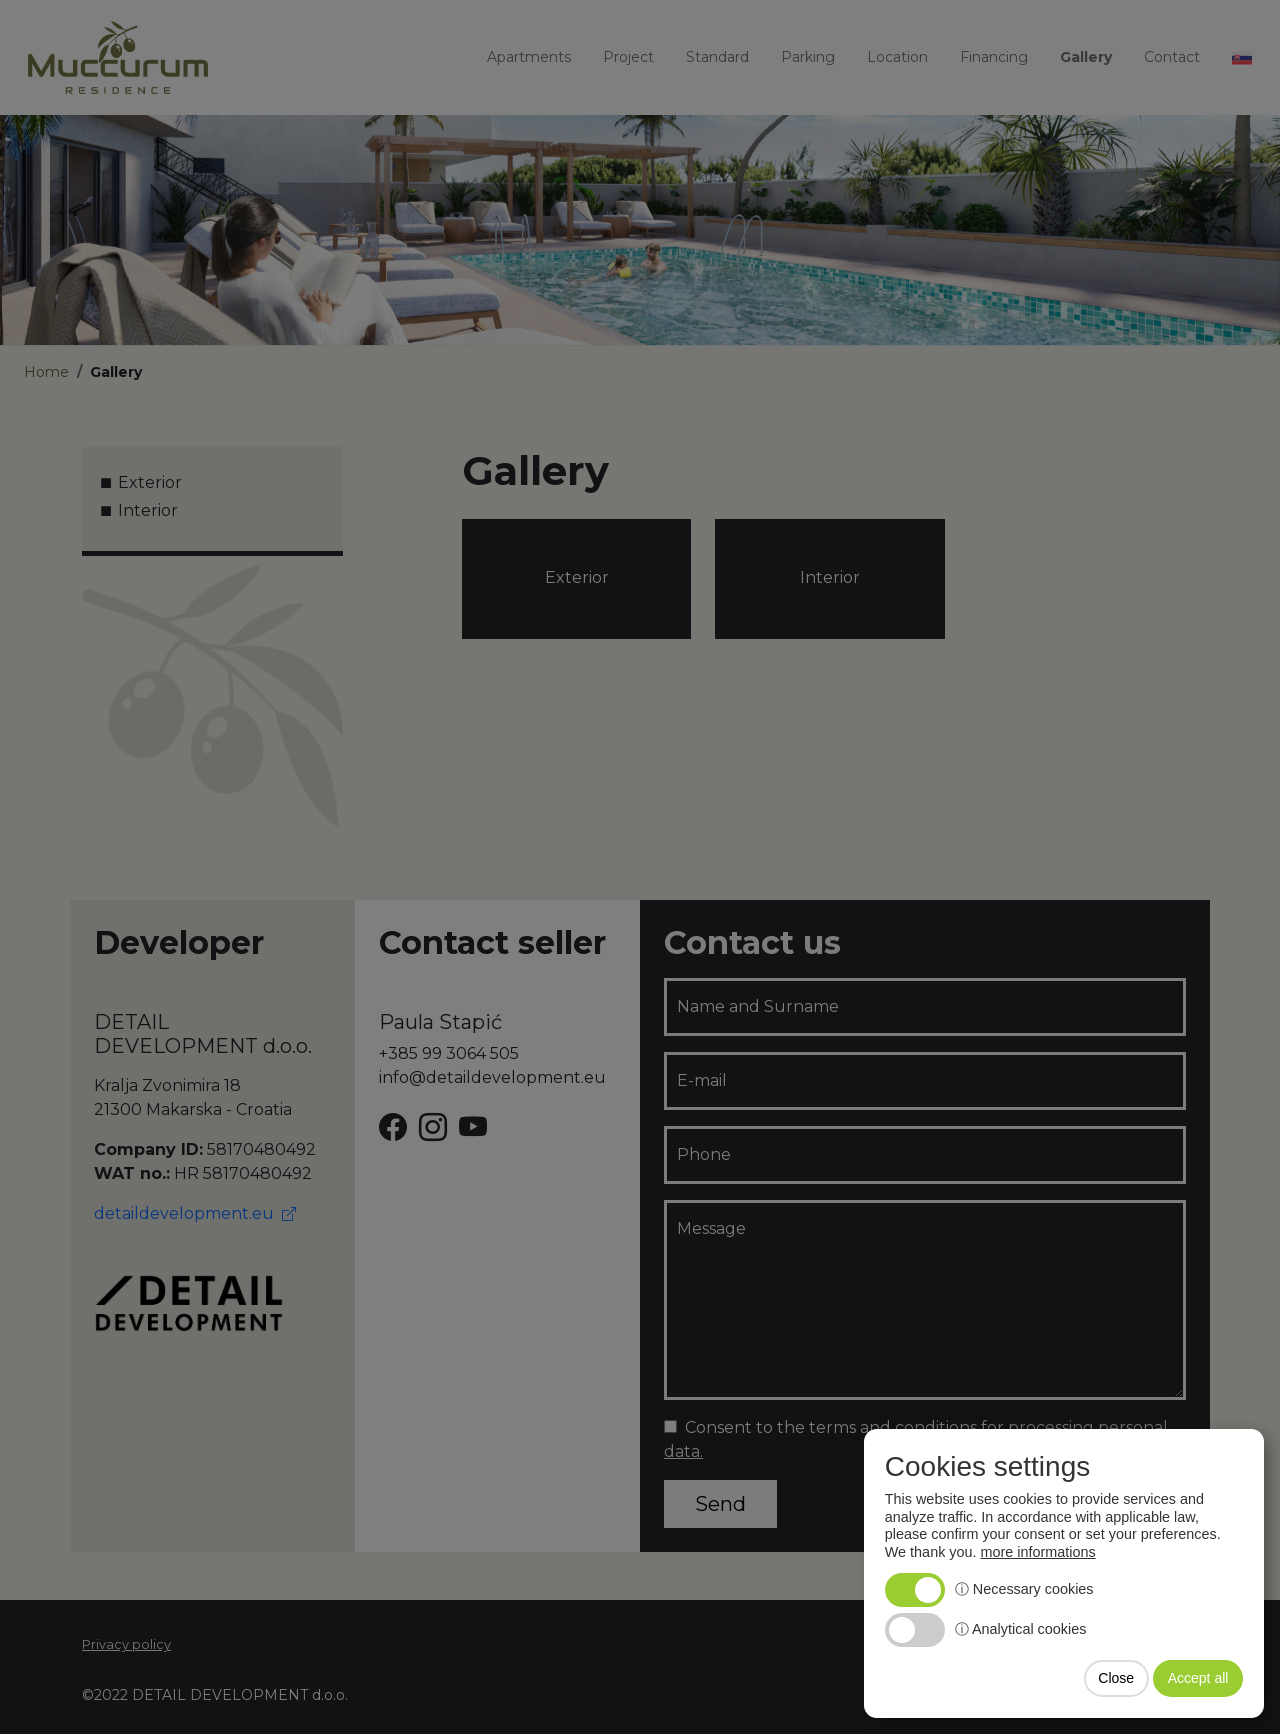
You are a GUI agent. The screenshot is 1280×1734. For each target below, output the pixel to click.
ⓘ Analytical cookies (1021, 1629)
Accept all (1198, 1678)
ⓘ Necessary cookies (1024, 1589)
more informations (1038, 1552)
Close (1116, 1678)
